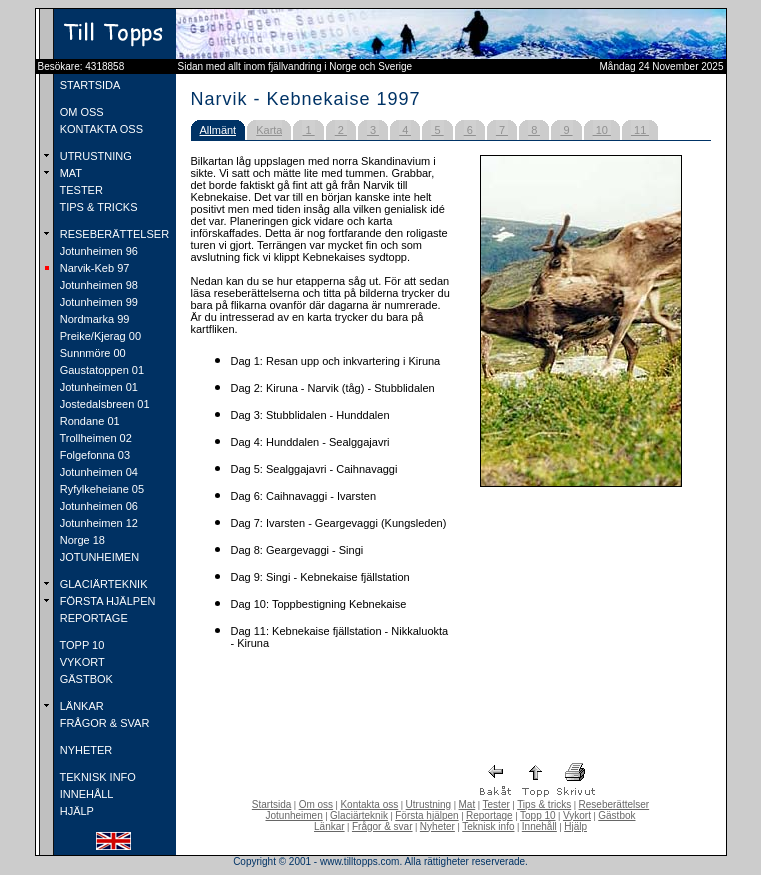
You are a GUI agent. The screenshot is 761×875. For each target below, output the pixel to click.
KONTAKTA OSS (100, 129)
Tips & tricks (544, 804)
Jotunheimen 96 (97, 251)
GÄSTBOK (85, 679)
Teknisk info (488, 826)
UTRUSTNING (94, 156)
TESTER (80, 190)
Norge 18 (81, 540)
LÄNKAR (80, 706)
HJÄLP (75, 811)
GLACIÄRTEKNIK (102, 584)
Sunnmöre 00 (91, 353)
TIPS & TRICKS (97, 207)
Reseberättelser (614, 804)
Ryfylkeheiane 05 (100, 489)
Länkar (329, 826)
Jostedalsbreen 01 (103, 404)
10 (602, 130)
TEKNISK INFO (96, 777)
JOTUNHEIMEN (98, 557)
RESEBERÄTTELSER (113, 234)
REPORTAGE (92, 618)
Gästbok (616, 815)
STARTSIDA (89, 85)
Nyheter (437, 826)
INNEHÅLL (85, 794)
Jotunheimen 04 (97, 472)
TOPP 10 (81, 645)
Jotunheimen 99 (97, 302)
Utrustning (429, 804)
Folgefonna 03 (93, 455)
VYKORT (81, 662)
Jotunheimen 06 (97, 506)
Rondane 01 (88, 421)
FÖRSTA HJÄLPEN (106, 601)
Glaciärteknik (359, 815)
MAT (69, 173)
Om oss (316, 804)
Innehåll (539, 826)
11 (640, 130)
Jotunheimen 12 (97, 523)
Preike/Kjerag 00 (99, 336)
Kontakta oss (369, 804)
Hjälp (575, 826)
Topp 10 (538, 815)
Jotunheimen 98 (97, 285)
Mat (467, 804)
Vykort (577, 815)
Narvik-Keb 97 (93, 268)
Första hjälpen (426, 815)
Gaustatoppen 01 (100, 370)
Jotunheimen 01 (97, 387)
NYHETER (85, 750)
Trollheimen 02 (94, 438)
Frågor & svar (382, 826)
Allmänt (218, 130)
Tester (496, 804)
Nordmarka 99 (93, 319)
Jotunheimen (293, 815)
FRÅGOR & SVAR (103, 723)
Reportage (489, 815)
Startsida (271, 804)
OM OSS (80, 112)
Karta (269, 130)
